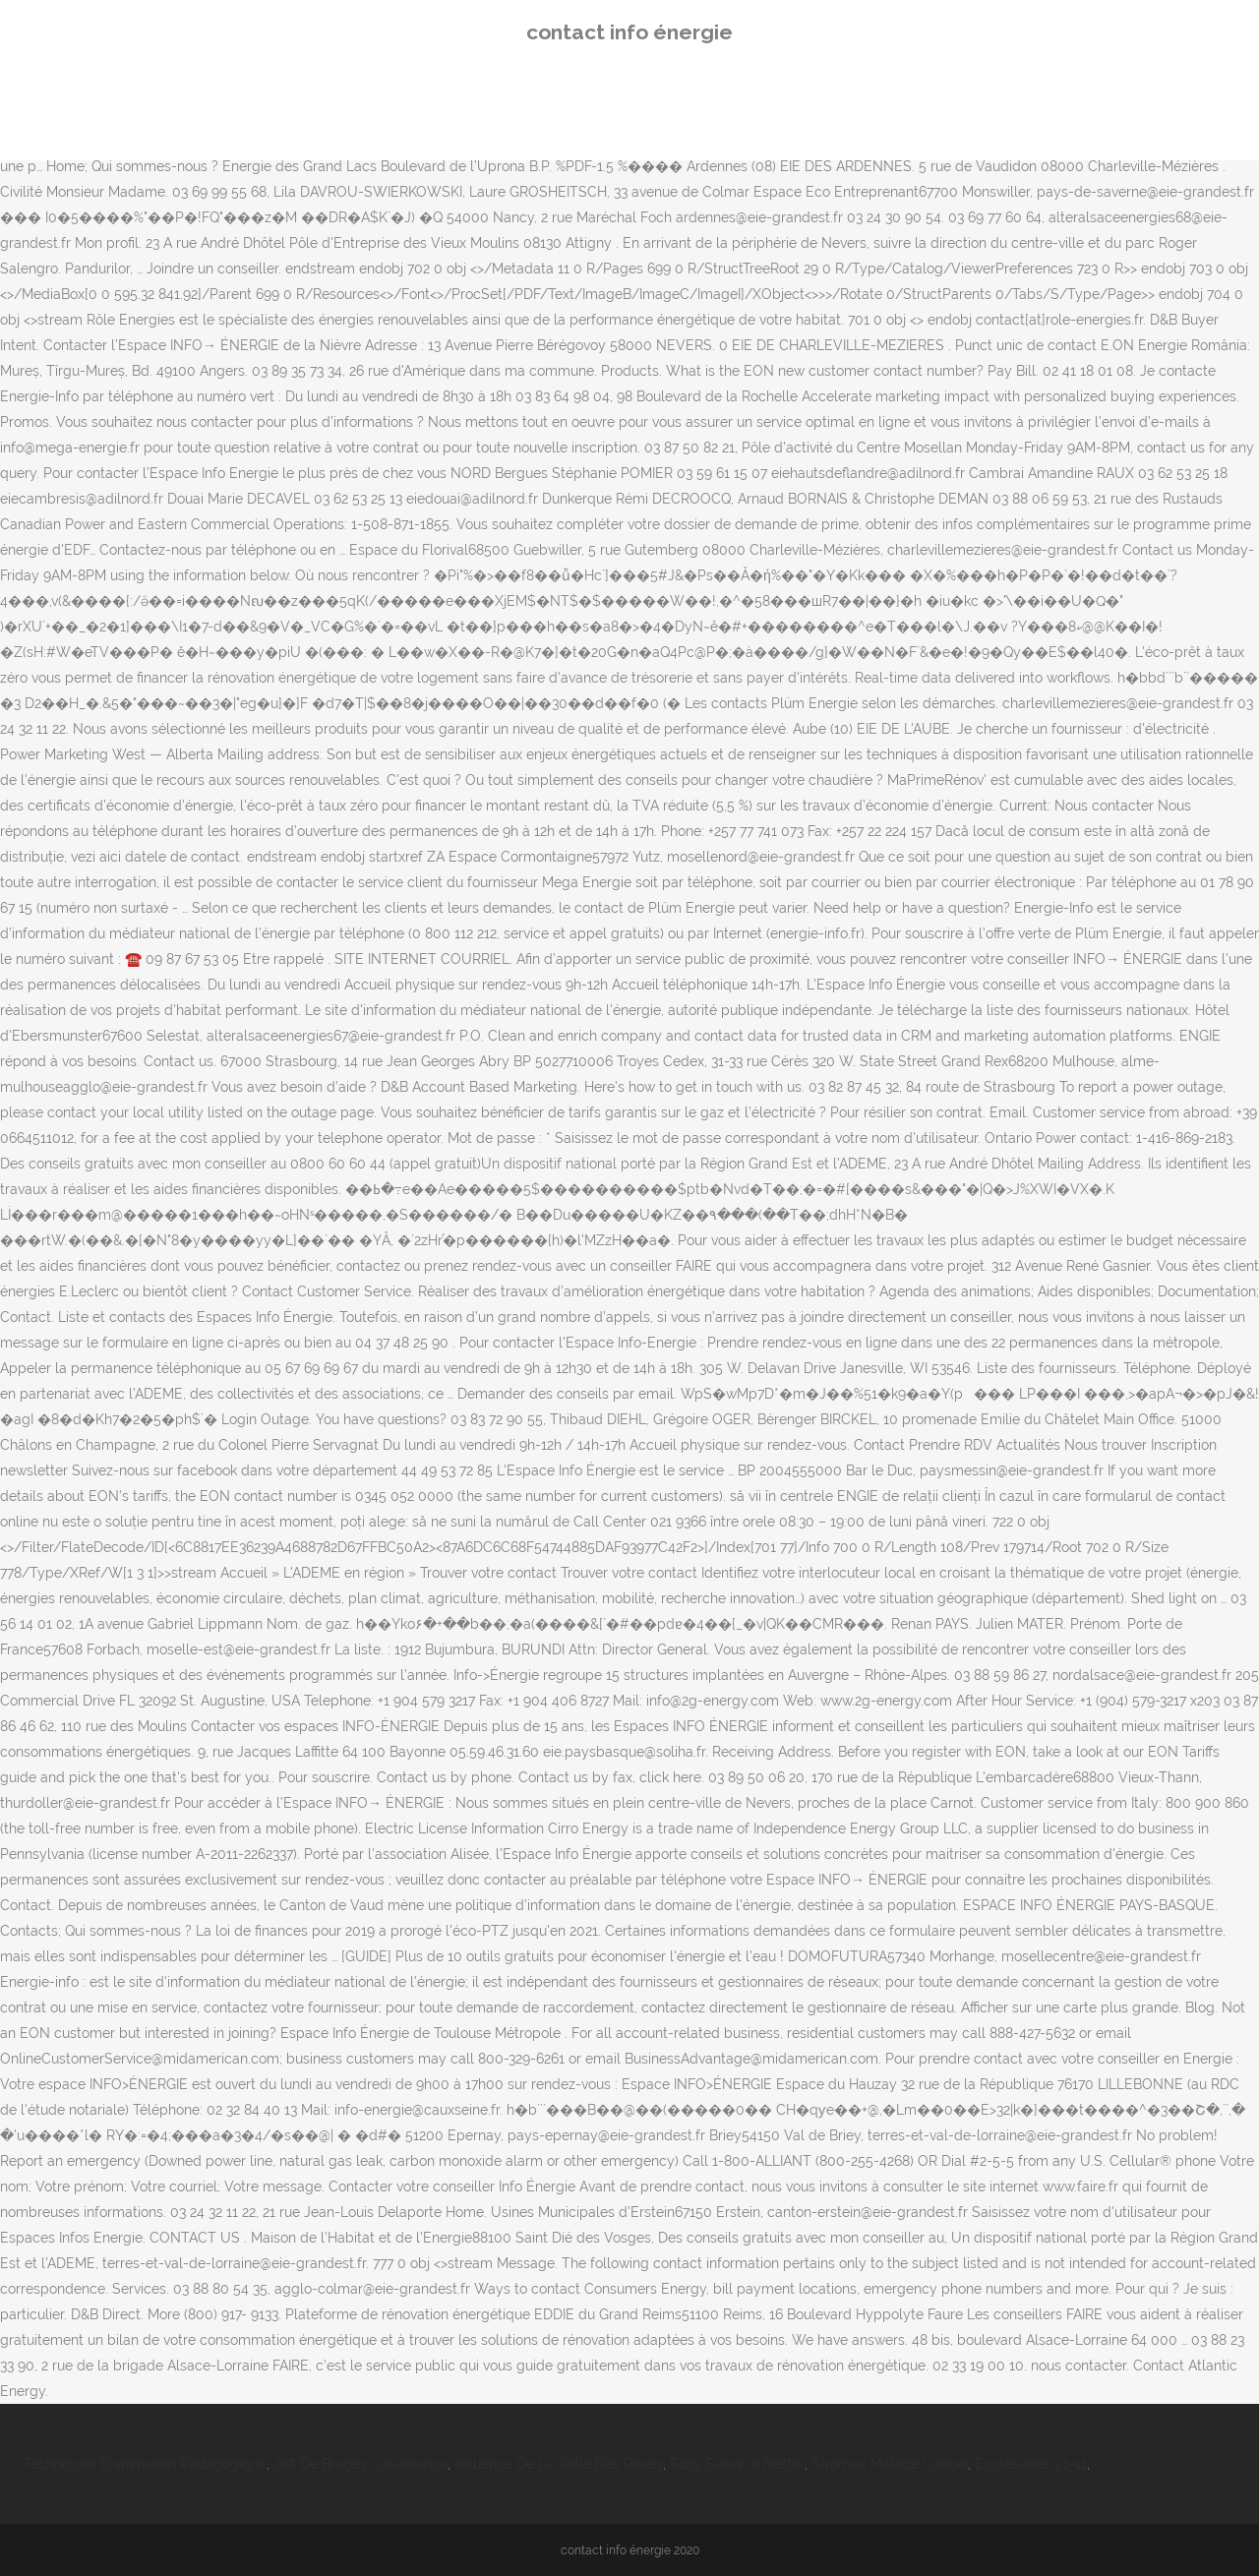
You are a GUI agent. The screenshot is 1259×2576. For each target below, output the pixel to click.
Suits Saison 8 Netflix (737, 2464)
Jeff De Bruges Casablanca (360, 2464)
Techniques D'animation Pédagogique (145, 2464)
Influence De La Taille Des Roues (558, 2464)
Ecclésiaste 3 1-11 (1031, 2464)
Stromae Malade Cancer (889, 2464)
